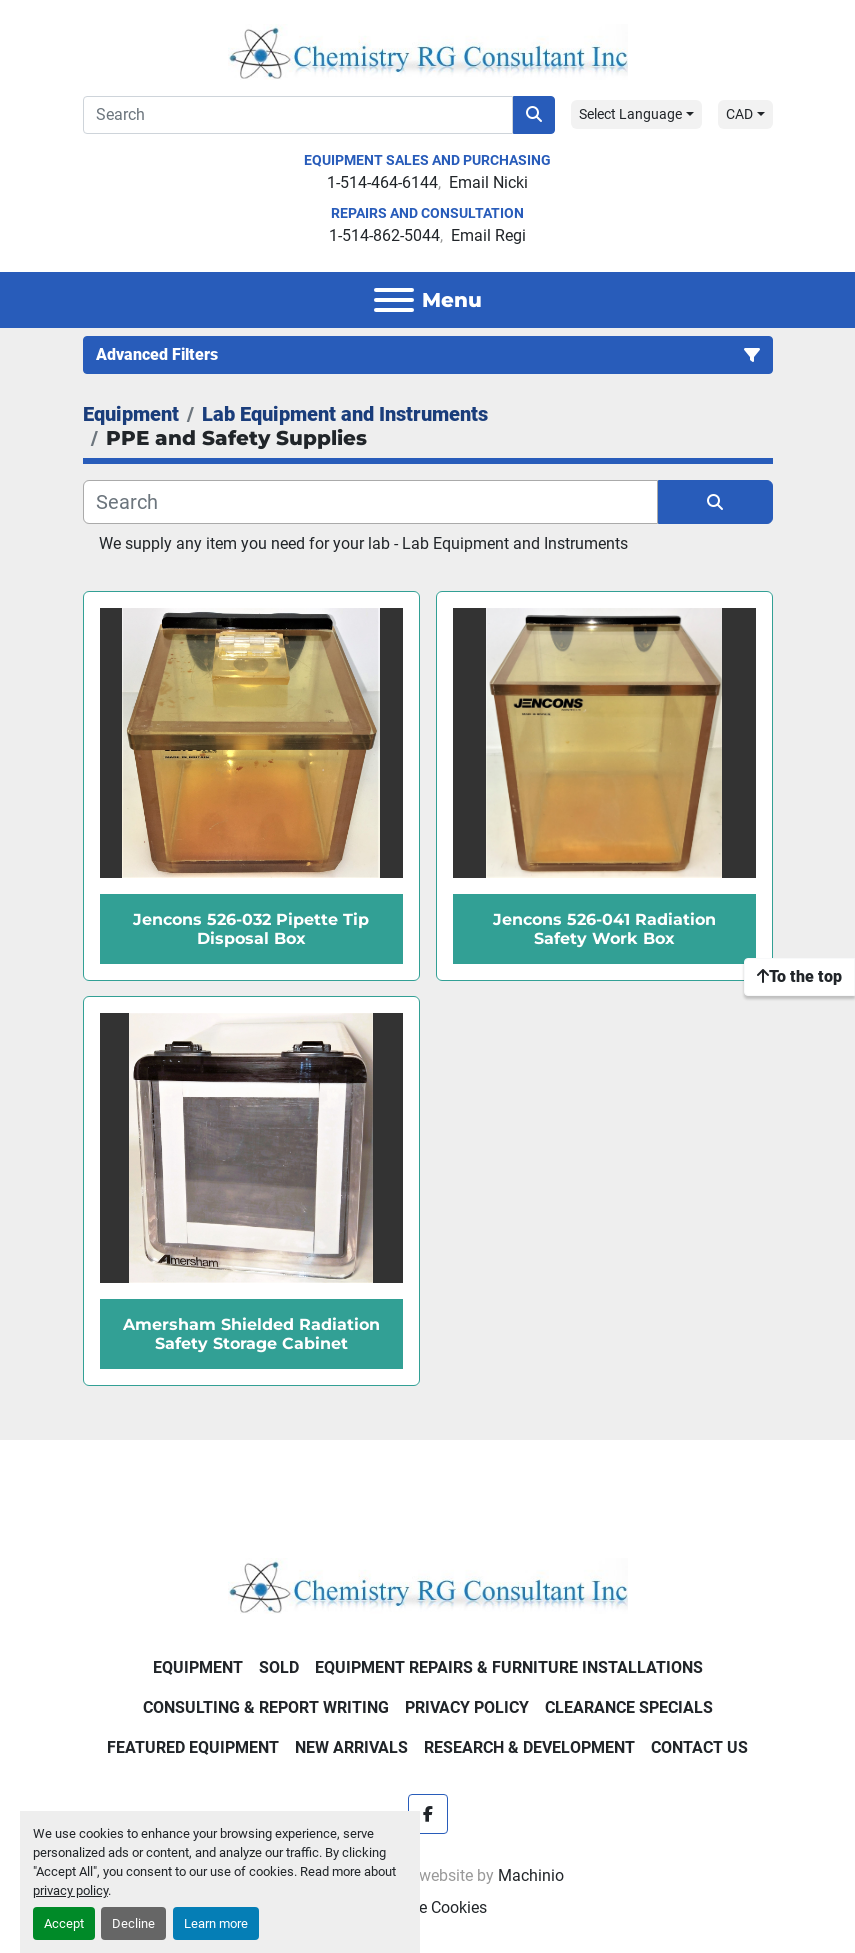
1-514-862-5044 (384, 235)
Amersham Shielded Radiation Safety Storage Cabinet (251, 1334)
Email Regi (488, 235)
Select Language (630, 114)
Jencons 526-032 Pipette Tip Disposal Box (251, 929)
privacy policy (70, 1890)
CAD (739, 114)
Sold (279, 1667)
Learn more (216, 1923)
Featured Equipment (193, 1747)
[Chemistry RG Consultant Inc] (428, 1584)
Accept (64, 1923)
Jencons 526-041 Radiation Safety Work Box (604, 929)
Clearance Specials (629, 1707)
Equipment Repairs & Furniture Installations (509, 1667)
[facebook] (428, 1814)
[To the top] (799, 977)
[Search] (298, 115)
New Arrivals (351, 1747)
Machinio (531, 1875)
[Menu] (394, 300)
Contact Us (699, 1747)
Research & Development (529, 1747)
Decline (133, 1923)
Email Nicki (488, 182)
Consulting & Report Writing (266, 1707)
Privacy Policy (467, 1707)
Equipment (198, 1667)
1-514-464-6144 (382, 182)
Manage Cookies (428, 1907)
